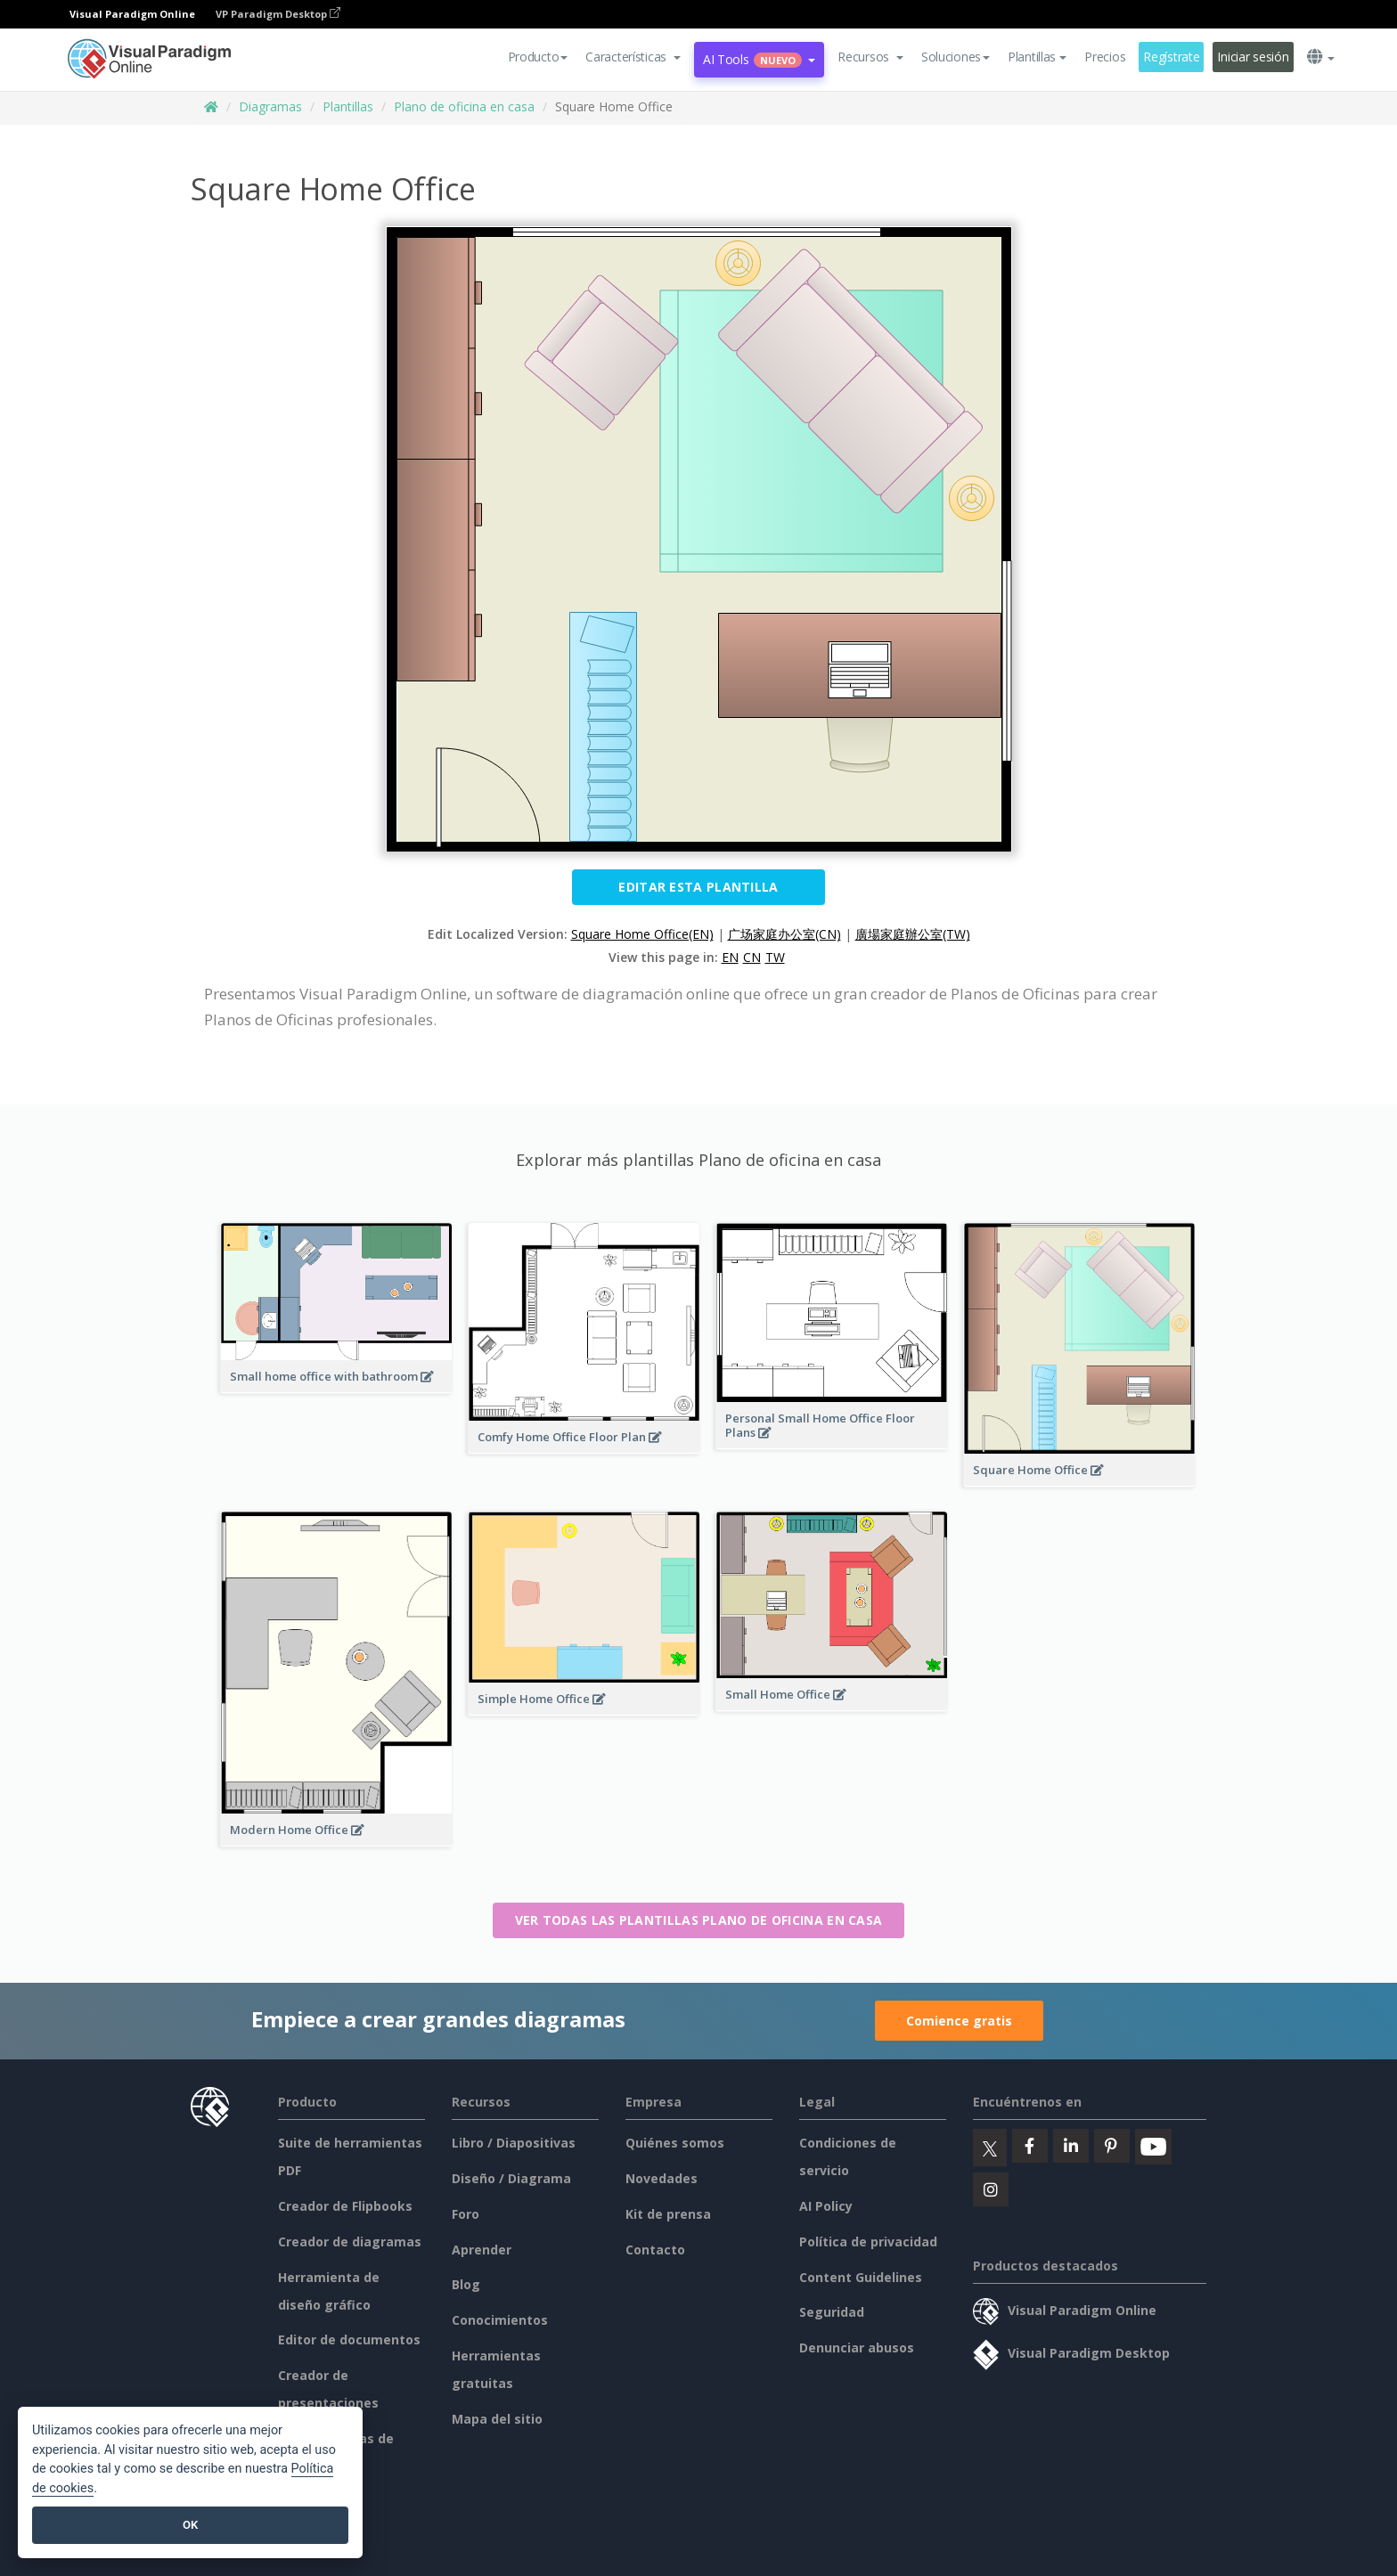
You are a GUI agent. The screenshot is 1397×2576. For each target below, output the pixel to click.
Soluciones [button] (955, 56)
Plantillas (348, 106)
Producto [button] (538, 56)
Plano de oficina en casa (464, 106)
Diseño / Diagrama (511, 2178)
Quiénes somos (674, 2142)
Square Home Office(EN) (642, 933)
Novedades (661, 2178)
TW (775, 957)
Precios (1104, 56)
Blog (466, 2284)
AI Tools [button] (759, 59)
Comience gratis (959, 2020)
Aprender (481, 2249)
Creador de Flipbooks (345, 2205)
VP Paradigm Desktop (278, 13)
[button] (633, 57)
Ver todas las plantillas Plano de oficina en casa (699, 1920)
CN (752, 957)
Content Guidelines (860, 2277)
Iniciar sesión (1252, 56)
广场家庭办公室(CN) (784, 933)
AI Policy (826, 2205)
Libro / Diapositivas (514, 2142)
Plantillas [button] (1037, 56)
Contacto (655, 2249)
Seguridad (831, 2311)
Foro (465, 2213)
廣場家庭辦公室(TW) (912, 933)
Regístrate (1171, 56)
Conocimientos (500, 2319)
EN (730, 957)
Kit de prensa (668, 2213)
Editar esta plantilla (698, 886)
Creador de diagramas (349, 2241)
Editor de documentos (349, 2339)
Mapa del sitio (497, 2418)
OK (190, 2524)
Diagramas (270, 106)
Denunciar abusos (856, 2347)
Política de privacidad (868, 2241)
